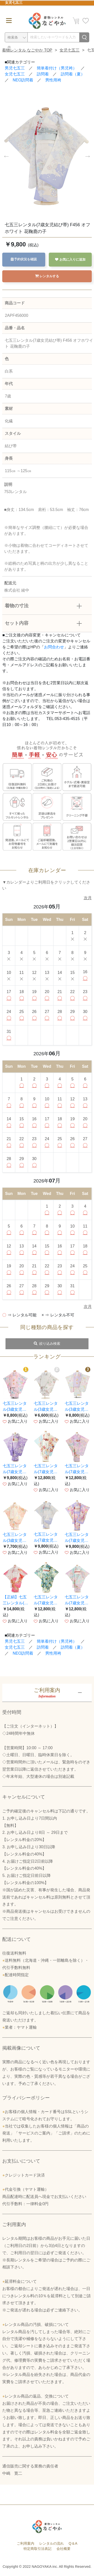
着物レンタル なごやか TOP (27, 50)
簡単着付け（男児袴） (57, 68)
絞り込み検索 (47, 1343)
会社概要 (63, 2549)
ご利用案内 (25, 2543)
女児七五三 (70, 50)
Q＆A (73, 2543)
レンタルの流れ (51, 2543)
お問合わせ (54, 647)
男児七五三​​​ (15, 68)
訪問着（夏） (73, 74)
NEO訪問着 (23, 80)
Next (88, 156)
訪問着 (43, 74)
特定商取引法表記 (38, 2549)
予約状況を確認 (24, 259)
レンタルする (47, 276)
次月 (88, 898)
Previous (6, 156)
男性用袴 (53, 80)
